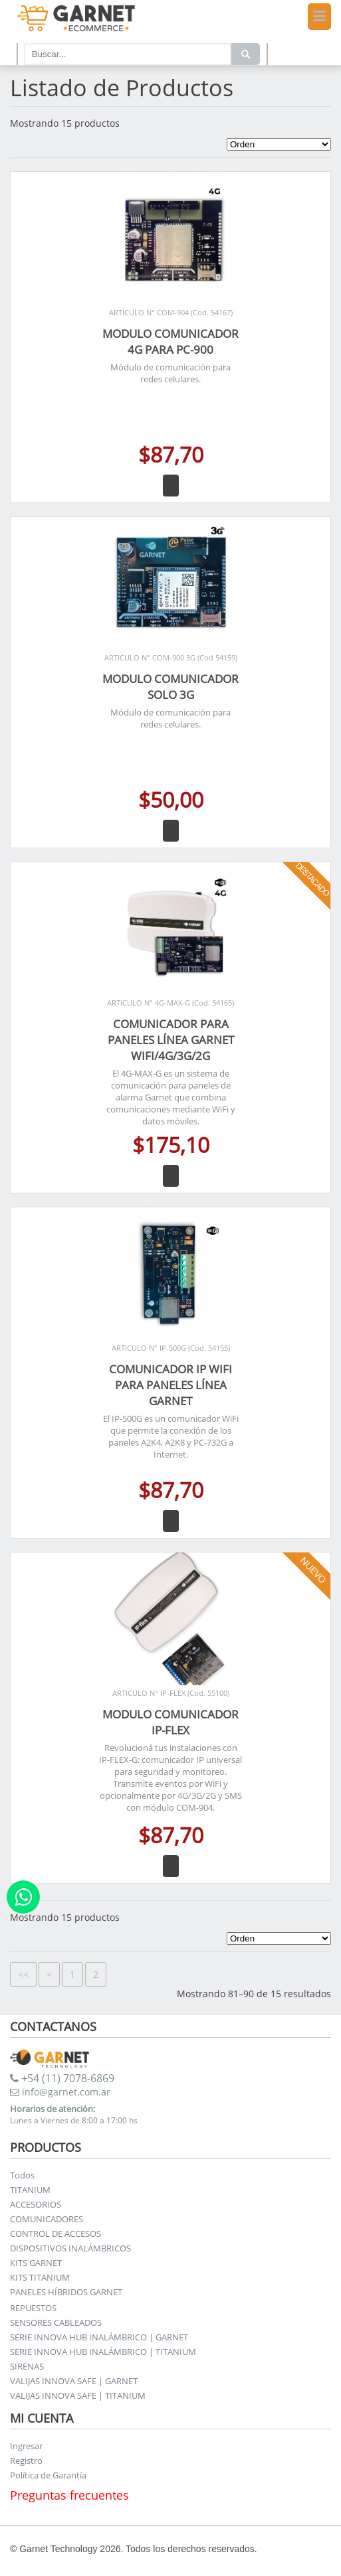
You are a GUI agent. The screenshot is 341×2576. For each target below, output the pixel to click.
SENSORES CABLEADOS (56, 2322)
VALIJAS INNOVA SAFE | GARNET (74, 2381)
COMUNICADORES (46, 2219)
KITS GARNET (36, 2263)
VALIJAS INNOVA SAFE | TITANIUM (78, 2395)
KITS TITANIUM (40, 2277)
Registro (26, 2460)
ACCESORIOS (35, 2204)
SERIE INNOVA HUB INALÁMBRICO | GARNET (99, 2337)
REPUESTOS (33, 2308)
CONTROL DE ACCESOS (55, 2233)
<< (23, 1974)
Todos (22, 2175)
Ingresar (26, 2446)
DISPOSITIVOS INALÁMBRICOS (70, 2248)
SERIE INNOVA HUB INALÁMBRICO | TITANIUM (103, 2352)
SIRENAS (27, 2366)
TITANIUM (30, 2190)
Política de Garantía (48, 2475)
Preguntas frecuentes (69, 2495)
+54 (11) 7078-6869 (62, 2078)
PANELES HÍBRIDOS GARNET (66, 2292)
